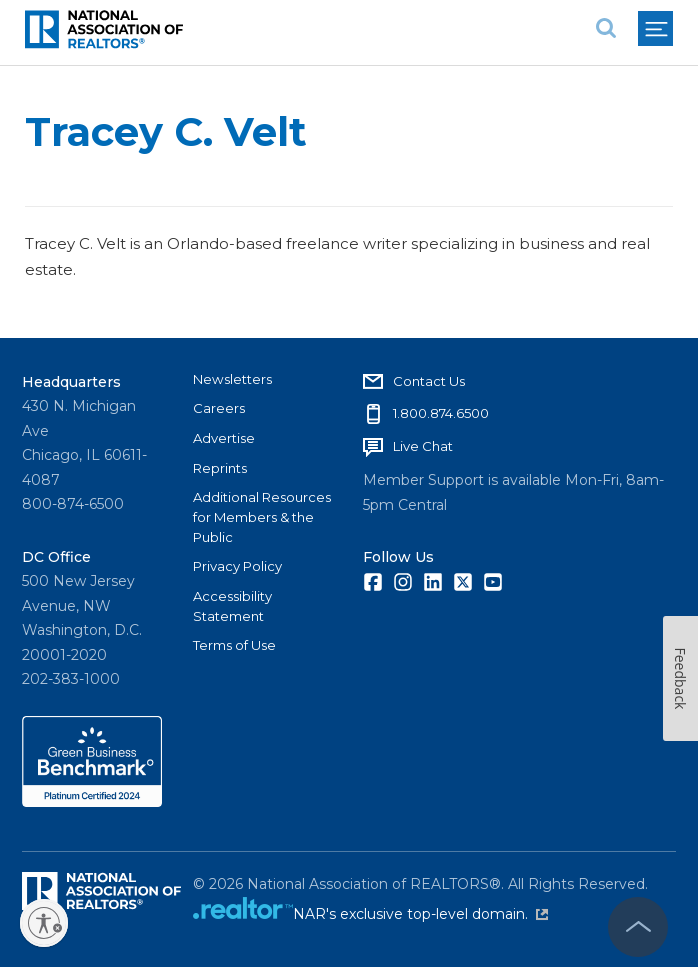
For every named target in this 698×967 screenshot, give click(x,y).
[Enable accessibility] (44, 923)
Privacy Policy (237, 566)
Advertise (224, 438)
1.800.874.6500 (441, 413)
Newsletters (232, 379)
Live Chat (423, 446)
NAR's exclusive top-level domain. (420, 914)
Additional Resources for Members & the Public (262, 516)
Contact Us (429, 381)
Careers (219, 408)
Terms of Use (234, 645)
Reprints (220, 468)
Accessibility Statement (232, 606)
